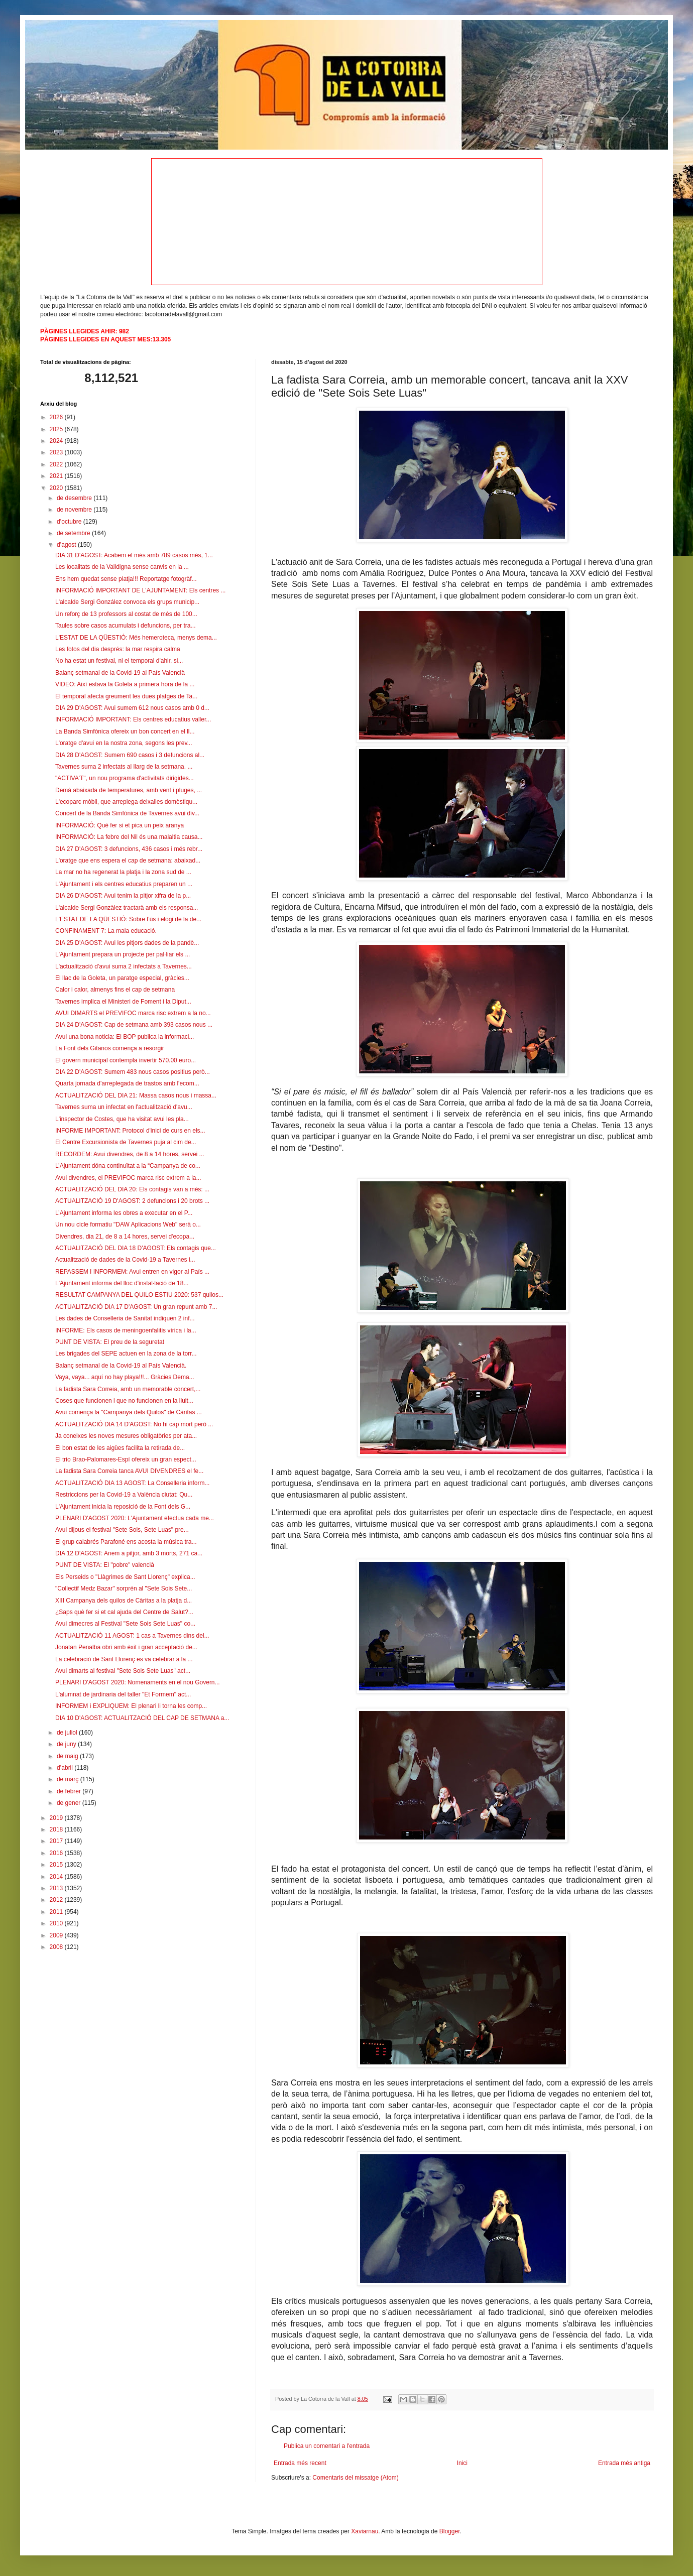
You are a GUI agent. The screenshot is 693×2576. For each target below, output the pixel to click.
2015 (57, 1864)
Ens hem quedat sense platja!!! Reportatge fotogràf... (126, 578)
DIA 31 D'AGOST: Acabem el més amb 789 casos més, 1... (134, 555)
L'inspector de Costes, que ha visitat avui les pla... (122, 1119)
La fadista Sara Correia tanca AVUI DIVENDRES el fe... (129, 1471)
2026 (57, 417)
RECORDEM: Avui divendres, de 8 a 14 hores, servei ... (129, 1154)
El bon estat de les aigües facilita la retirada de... (120, 1447)
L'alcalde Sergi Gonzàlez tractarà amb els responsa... (126, 907)
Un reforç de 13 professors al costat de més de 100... (126, 614)
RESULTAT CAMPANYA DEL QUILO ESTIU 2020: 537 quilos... (139, 1294)
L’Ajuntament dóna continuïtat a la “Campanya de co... (127, 1165)
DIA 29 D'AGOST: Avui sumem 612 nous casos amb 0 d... (132, 707)
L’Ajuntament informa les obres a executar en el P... (123, 1212)
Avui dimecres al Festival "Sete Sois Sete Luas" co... (125, 1623)
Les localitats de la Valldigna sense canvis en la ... (122, 566)
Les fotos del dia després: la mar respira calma (117, 649)
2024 (57, 440)
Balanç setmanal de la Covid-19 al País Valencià (120, 672)
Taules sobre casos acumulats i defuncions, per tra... (125, 625)
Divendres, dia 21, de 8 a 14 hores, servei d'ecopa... (124, 1236)
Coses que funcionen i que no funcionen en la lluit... (124, 1400)
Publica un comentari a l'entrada (327, 2445)
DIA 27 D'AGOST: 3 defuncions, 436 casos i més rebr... (128, 848)
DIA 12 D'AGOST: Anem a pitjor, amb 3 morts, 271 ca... (128, 1553)
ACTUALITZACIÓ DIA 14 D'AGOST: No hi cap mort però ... (134, 1424)
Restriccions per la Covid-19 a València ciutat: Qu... (123, 1494)
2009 (57, 1935)
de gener (69, 1802)
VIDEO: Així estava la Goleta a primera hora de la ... (124, 684)
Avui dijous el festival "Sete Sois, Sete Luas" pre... (122, 1529)
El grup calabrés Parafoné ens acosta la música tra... (125, 1541)
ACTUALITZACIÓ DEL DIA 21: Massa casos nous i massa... (135, 1095)
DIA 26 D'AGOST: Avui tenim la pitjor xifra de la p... (123, 895)
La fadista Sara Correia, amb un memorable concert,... (127, 1389)
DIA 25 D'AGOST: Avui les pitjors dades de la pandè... (127, 942)
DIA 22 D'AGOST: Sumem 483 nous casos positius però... (132, 1071)
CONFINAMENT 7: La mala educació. (106, 930)
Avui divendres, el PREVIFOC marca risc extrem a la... (128, 1177)
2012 (57, 1899)
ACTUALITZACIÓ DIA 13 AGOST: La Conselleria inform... (132, 1483)
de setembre (74, 533)
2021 (57, 475)
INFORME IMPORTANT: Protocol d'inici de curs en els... (130, 1130)
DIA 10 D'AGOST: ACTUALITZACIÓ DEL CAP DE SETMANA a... (142, 1718)
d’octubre (70, 521)
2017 (57, 1841)
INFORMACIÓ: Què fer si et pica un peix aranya (119, 825)
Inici (462, 2463)
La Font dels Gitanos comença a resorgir (109, 1048)
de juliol (68, 1732)
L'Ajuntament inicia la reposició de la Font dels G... (122, 1506)
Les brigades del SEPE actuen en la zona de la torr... (126, 1353)
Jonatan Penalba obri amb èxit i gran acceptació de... (126, 1647)
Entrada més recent (300, 2463)
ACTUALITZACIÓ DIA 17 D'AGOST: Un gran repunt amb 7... (136, 1306)
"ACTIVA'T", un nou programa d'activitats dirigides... (124, 778)
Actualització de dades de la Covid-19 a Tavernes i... (125, 1259)
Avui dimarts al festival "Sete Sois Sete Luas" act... (122, 1670)
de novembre (75, 509)
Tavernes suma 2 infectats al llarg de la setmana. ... (123, 766)
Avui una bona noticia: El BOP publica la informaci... (124, 1036)
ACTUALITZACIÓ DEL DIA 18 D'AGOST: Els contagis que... (135, 1248)
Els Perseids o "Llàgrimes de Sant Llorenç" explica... (125, 1576)
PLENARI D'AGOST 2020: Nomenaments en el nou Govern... (137, 1682)
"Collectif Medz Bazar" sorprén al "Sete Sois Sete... (123, 1588)
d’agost (67, 544)
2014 (57, 1876)
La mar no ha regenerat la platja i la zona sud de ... (123, 872)
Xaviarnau (364, 2531)
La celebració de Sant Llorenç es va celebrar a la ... (124, 1659)
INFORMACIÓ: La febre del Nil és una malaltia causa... (128, 836)
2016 (57, 1853)
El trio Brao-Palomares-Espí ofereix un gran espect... (125, 1459)
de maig (68, 1756)
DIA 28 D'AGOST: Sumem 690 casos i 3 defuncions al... (129, 755)
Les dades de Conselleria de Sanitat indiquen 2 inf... (125, 1318)
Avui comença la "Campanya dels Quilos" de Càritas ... (128, 1412)
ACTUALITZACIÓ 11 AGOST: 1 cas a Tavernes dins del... (132, 1635)
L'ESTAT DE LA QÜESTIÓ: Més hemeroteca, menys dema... (136, 637)
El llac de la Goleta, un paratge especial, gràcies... (122, 978)
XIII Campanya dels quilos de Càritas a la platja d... (123, 1600)
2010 (57, 1923)
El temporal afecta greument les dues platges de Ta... (126, 696)
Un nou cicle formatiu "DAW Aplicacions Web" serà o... (128, 1224)
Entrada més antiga (624, 2463)
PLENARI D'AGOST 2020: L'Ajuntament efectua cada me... (134, 1518)
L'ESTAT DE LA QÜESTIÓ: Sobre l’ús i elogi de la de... (128, 919)
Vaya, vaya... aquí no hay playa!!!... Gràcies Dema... (124, 1377)
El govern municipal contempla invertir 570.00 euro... (125, 1060)
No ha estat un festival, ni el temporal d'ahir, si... (119, 660)
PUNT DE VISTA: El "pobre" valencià (104, 1564)
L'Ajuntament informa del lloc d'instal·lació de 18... (121, 1283)
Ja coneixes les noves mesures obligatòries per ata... (126, 1435)
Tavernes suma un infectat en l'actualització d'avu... (123, 1107)
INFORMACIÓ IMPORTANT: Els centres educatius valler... (133, 719)
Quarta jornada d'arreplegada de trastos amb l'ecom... (127, 1083)
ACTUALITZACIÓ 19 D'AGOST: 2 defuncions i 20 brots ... (132, 1200)
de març (68, 1779)
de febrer (69, 1791)
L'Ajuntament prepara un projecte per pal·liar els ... (122, 954)
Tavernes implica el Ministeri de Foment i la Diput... (123, 1001)
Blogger (449, 2531)
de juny (67, 1744)
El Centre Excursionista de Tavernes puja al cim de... (125, 1142)
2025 (57, 429)
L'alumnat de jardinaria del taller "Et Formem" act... (123, 1694)
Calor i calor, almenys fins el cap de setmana (115, 989)
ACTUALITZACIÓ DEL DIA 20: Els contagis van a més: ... (132, 1189)
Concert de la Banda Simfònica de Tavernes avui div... (127, 813)
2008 (57, 1946)
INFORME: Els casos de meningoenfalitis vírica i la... (125, 1330)
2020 (57, 488)
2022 (57, 464)
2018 (57, 1829)
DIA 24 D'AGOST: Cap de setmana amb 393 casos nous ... (133, 1024)
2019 (57, 1817)
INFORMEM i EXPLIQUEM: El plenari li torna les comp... (131, 1705)
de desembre (75, 498)
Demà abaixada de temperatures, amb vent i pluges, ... (128, 790)
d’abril (65, 1767)
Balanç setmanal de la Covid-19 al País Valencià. (120, 1365)
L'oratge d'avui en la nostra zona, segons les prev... (123, 743)
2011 (57, 1911)
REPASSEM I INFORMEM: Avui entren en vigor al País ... (132, 1271)
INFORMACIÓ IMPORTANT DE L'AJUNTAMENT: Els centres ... (140, 590)
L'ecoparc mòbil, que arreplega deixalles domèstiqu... (126, 801)
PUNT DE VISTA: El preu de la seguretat (109, 1341)
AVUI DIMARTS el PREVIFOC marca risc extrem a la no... (133, 1013)
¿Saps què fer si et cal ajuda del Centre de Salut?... (124, 1612)
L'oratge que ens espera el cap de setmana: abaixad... (127, 860)
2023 (57, 452)
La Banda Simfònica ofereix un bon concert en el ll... (125, 731)
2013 (57, 1888)
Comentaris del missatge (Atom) (355, 2477)
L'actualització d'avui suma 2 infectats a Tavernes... (123, 966)
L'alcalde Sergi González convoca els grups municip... (127, 601)
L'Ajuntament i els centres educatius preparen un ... (123, 884)
